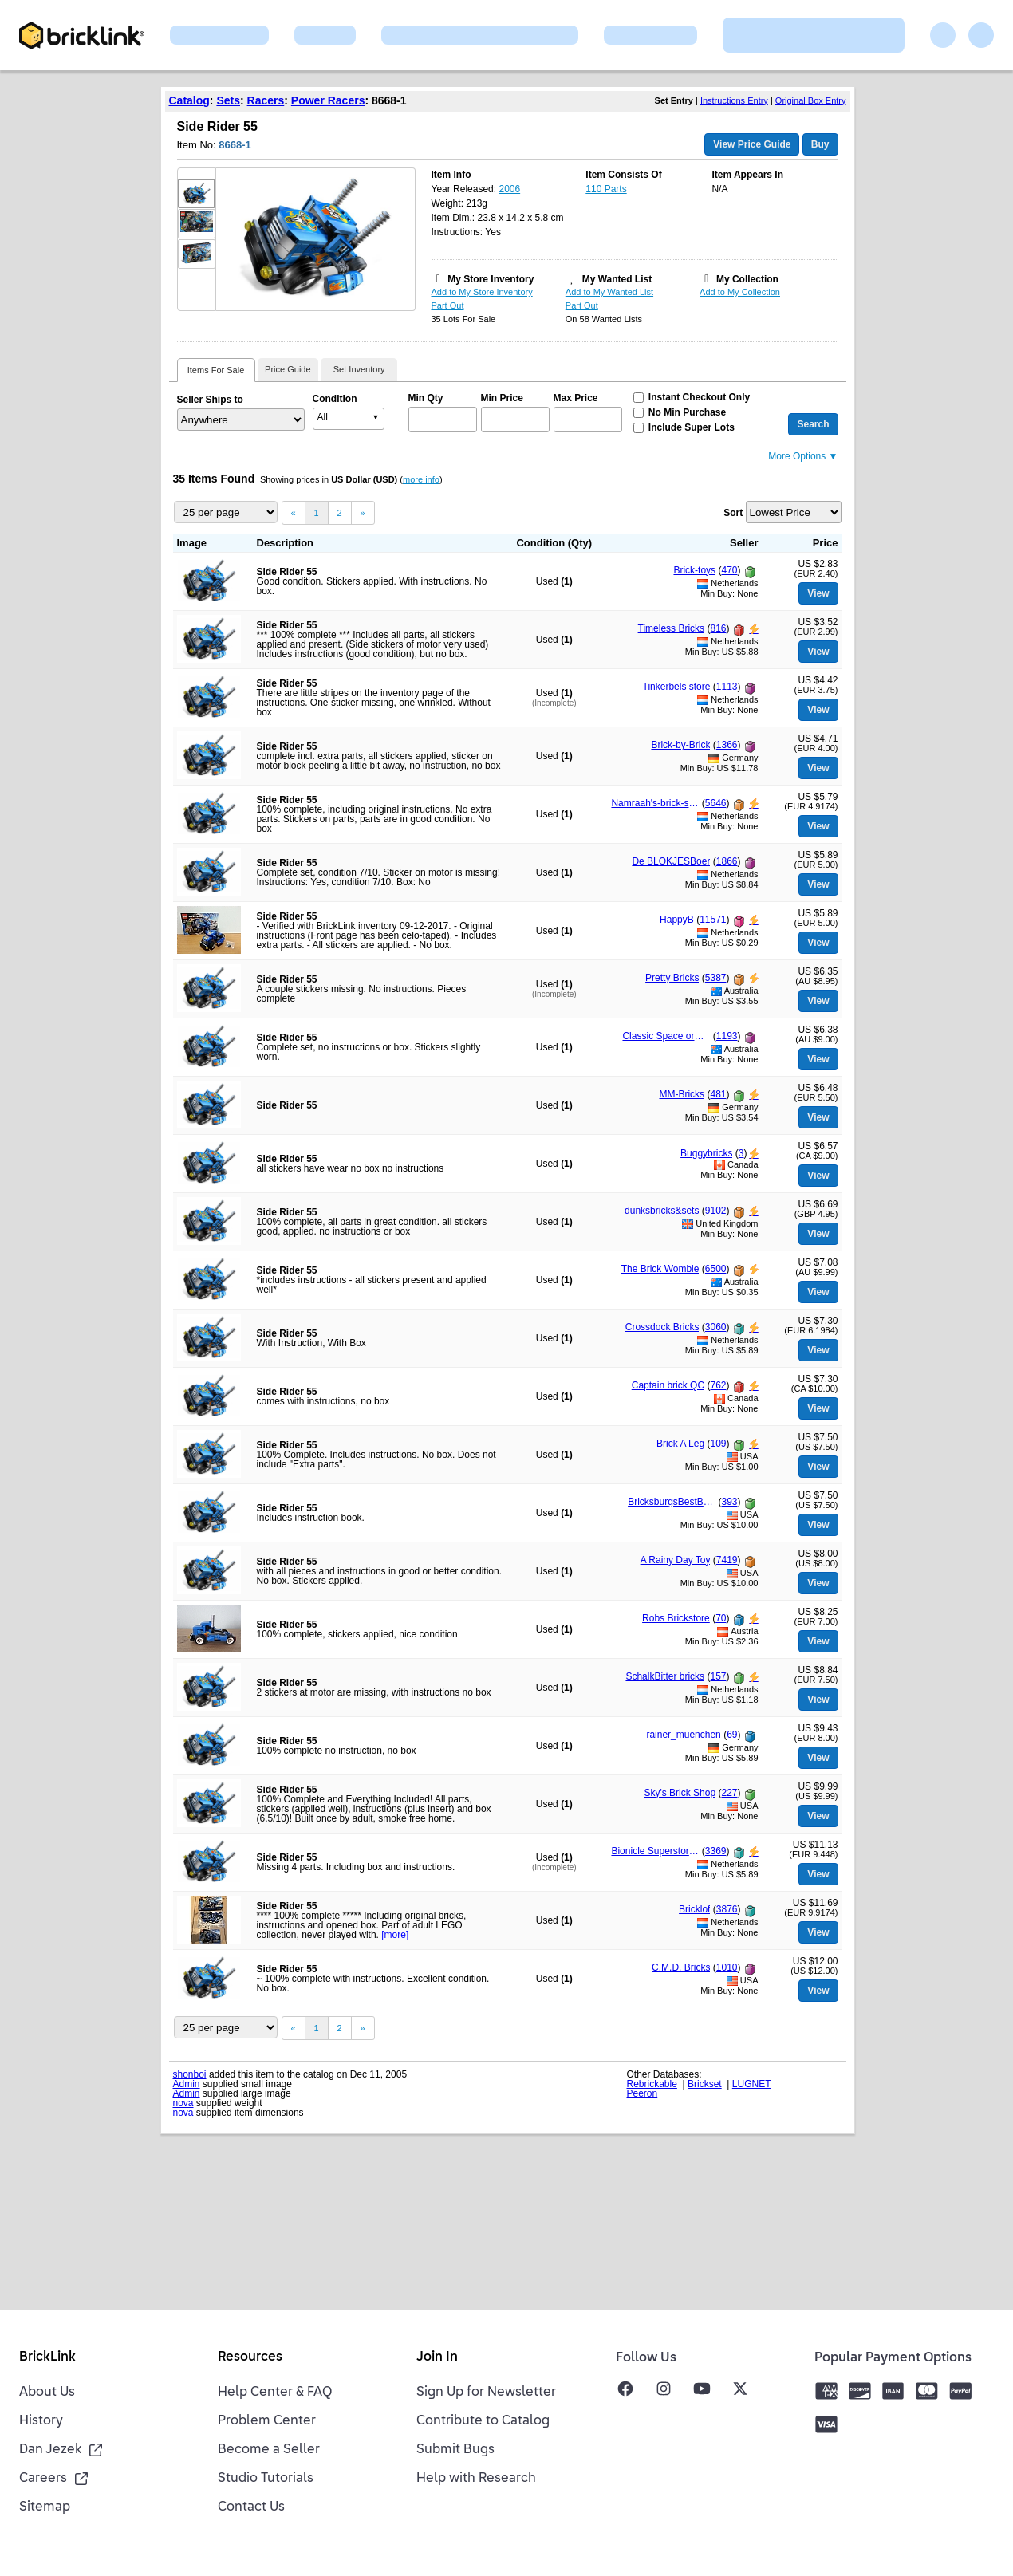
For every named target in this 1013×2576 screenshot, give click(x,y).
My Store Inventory (490, 279)
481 (718, 1094)
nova (183, 2103)
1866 (727, 861)
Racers (266, 100)
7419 (727, 1560)
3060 (716, 1327)
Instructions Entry (734, 100)
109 (718, 1443)
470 (729, 570)
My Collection (747, 279)
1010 (727, 1967)
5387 (716, 977)
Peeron (642, 2093)
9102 (716, 1210)
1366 (727, 744)
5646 (716, 803)
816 (718, 628)
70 (720, 1618)
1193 (727, 1036)
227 (729, 1792)
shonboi (190, 2074)
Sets (228, 100)
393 (729, 1501)
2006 (509, 189)
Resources (250, 2357)
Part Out (448, 305)
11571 (713, 919)
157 (718, 1676)
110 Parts (605, 189)
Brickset (705, 2084)
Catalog (189, 100)
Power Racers (328, 100)
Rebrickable (652, 2084)
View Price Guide (751, 144)
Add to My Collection (740, 292)
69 (732, 1734)
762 (718, 1385)
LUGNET (751, 2084)
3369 (716, 1851)
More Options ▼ (803, 456)
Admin (186, 2084)
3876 (727, 1909)
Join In (437, 2357)
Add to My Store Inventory (482, 292)
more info (421, 479)
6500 (716, 1268)
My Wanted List (617, 279)
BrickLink (47, 2357)
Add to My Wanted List (609, 292)
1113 (727, 686)
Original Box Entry (810, 100)
